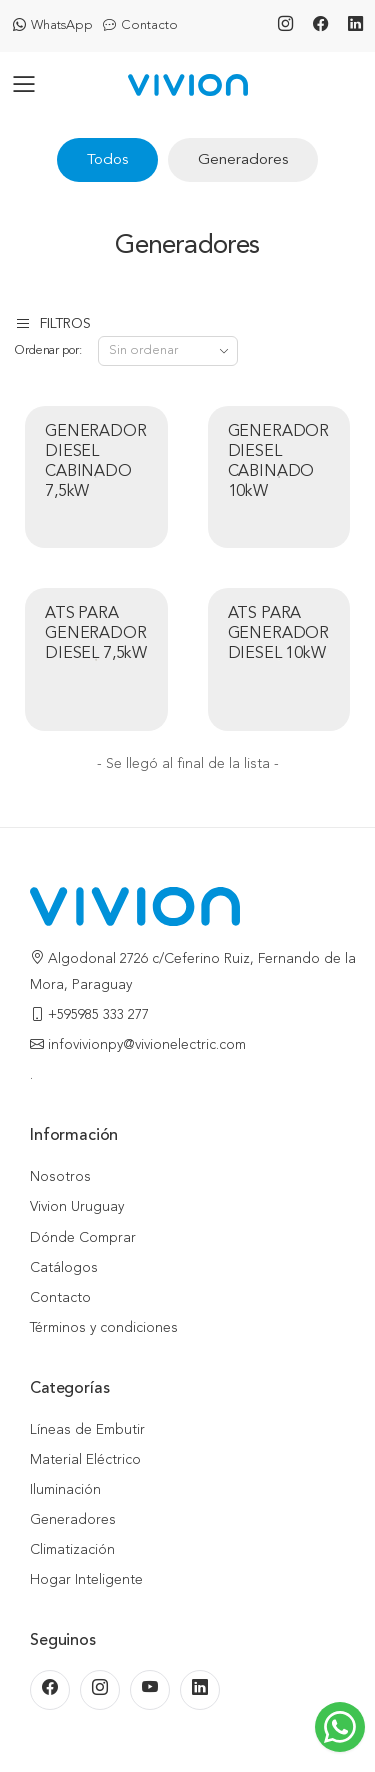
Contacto (140, 26)
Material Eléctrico (85, 1460)
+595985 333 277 (98, 1015)
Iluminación (65, 1490)
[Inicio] (188, 85)
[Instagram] (285, 25)
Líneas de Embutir (87, 1430)
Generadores (243, 160)
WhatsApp (53, 26)
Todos (107, 160)
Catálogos (64, 1268)
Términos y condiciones (104, 1328)
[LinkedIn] (355, 25)
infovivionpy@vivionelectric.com (147, 1045)
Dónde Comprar (83, 1238)
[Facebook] (320, 25)
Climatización (72, 1550)
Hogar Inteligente (86, 1580)
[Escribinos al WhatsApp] (340, 1727)
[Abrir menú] (24, 85)
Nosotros (60, 1177)
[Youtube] (150, 1690)
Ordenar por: (48, 351)
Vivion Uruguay (77, 1207)
